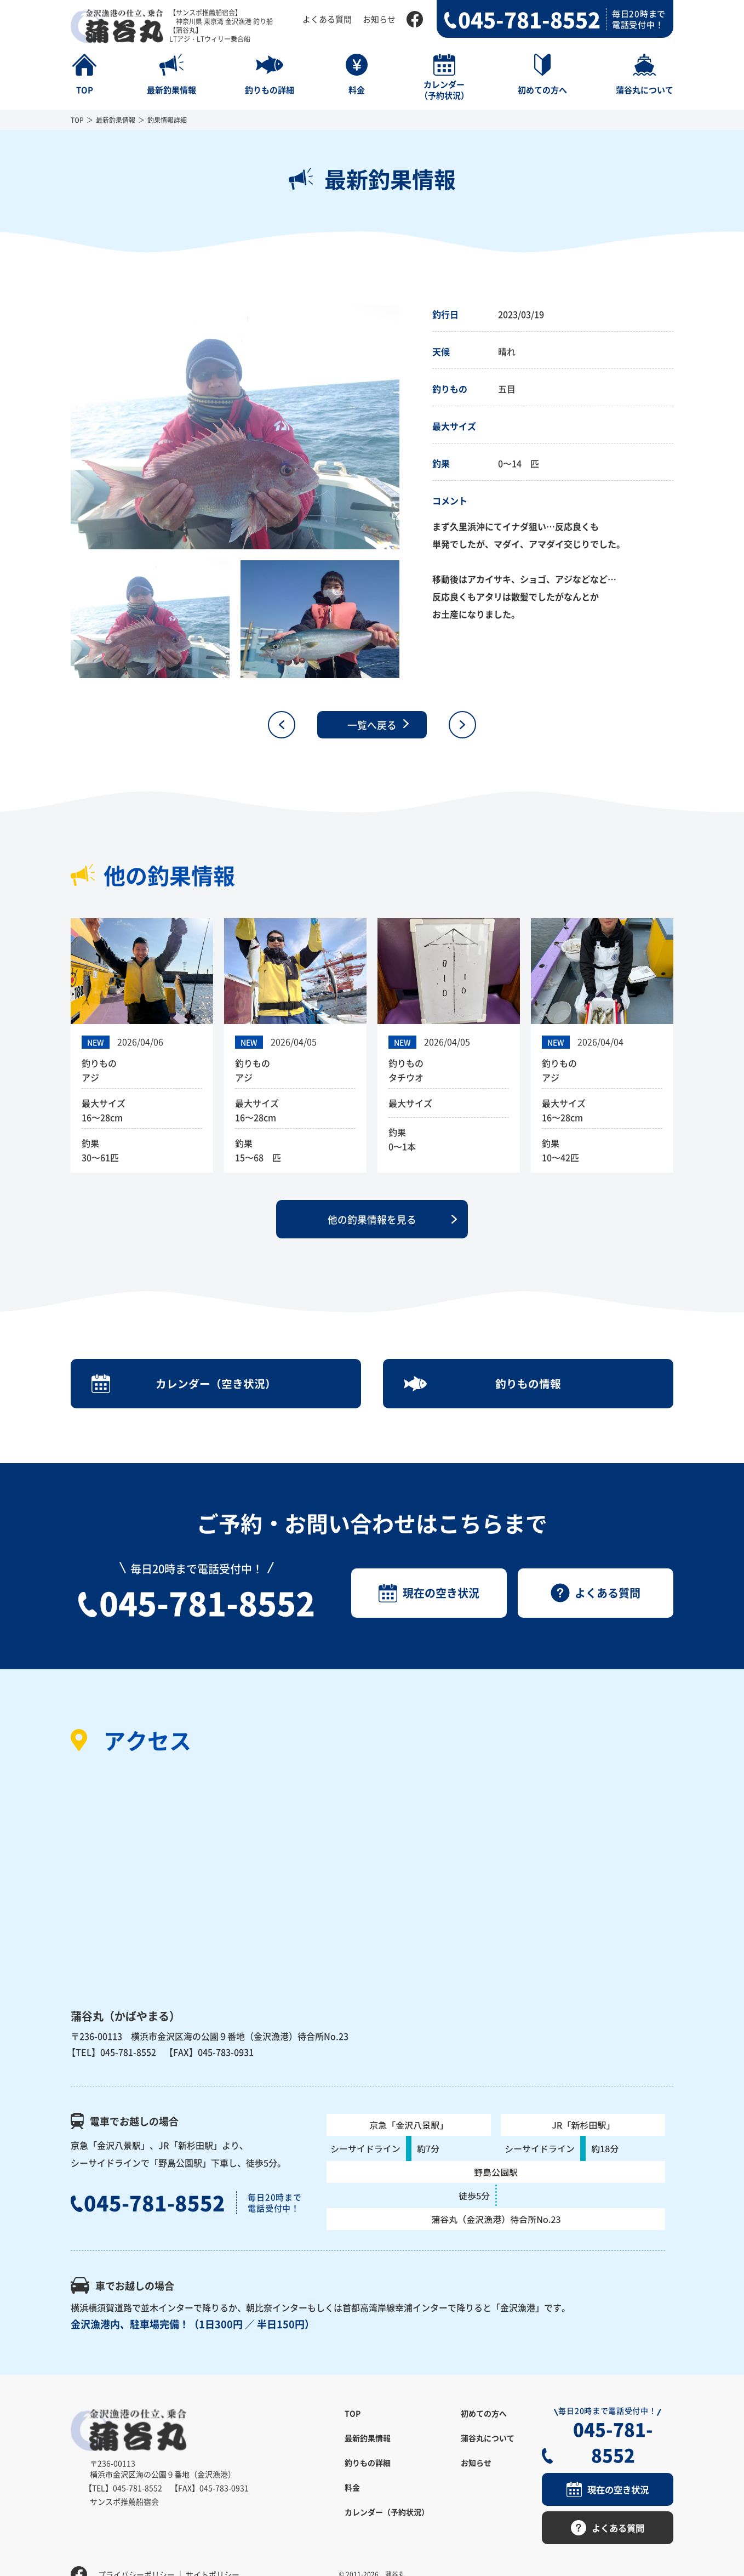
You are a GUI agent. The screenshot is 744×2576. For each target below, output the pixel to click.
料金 (352, 2490)
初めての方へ (484, 2416)
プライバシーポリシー (136, 2551)
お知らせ (379, 19)
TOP (77, 119)
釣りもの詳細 (368, 2465)
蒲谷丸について (487, 2441)
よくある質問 (327, 19)
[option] (235, 427)
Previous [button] (62, 427)
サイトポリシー (212, 2551)
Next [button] (407, 427)
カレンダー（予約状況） (387, 2515)
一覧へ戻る (372, 725)
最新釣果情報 (115, 119)
